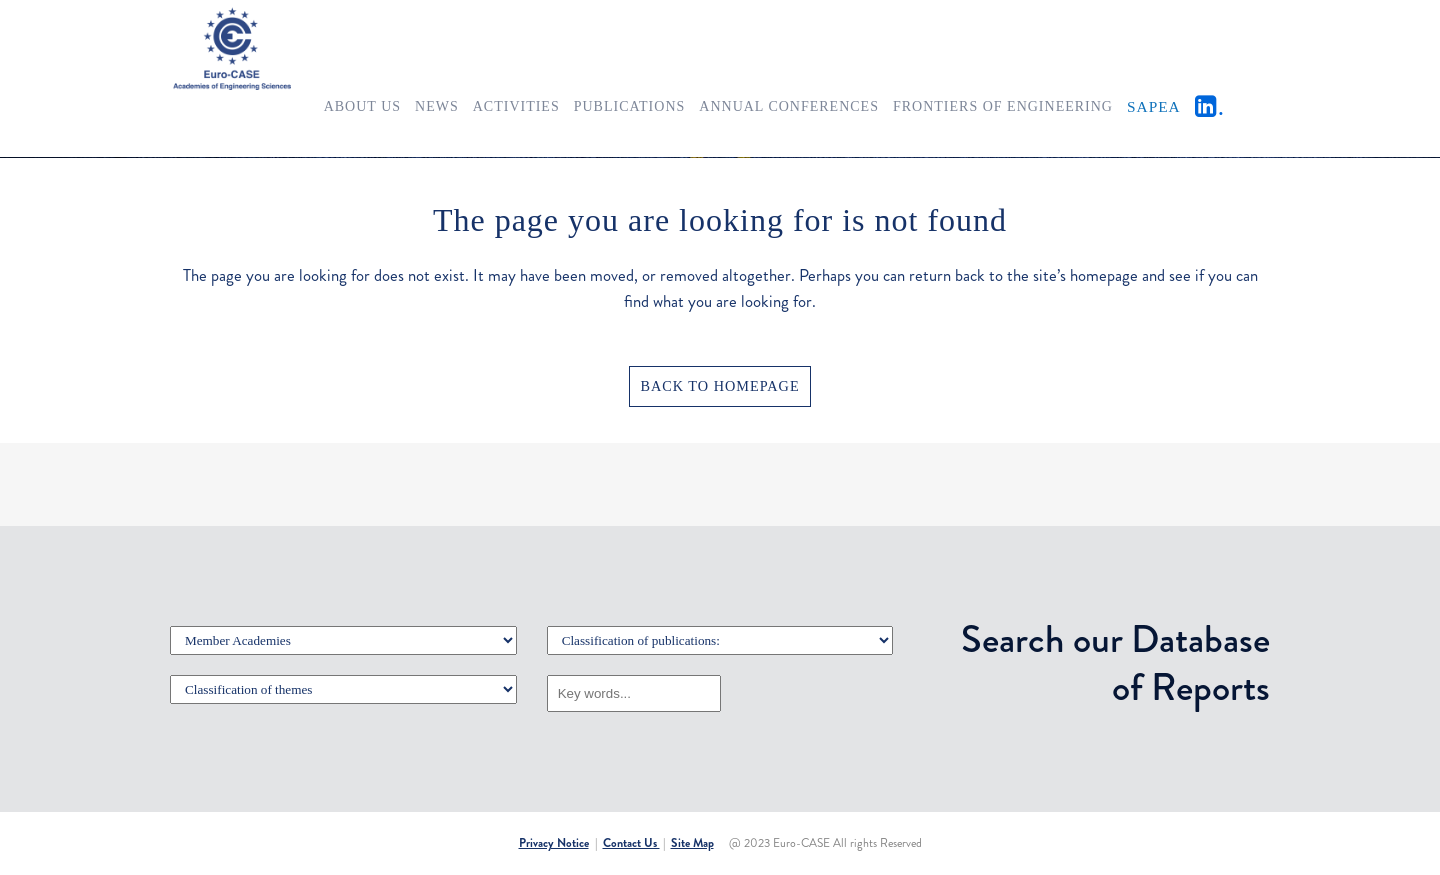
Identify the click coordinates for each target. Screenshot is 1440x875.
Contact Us (631, 843)
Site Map (692, 843)
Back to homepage (719, 386)
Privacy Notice (554, 843)
